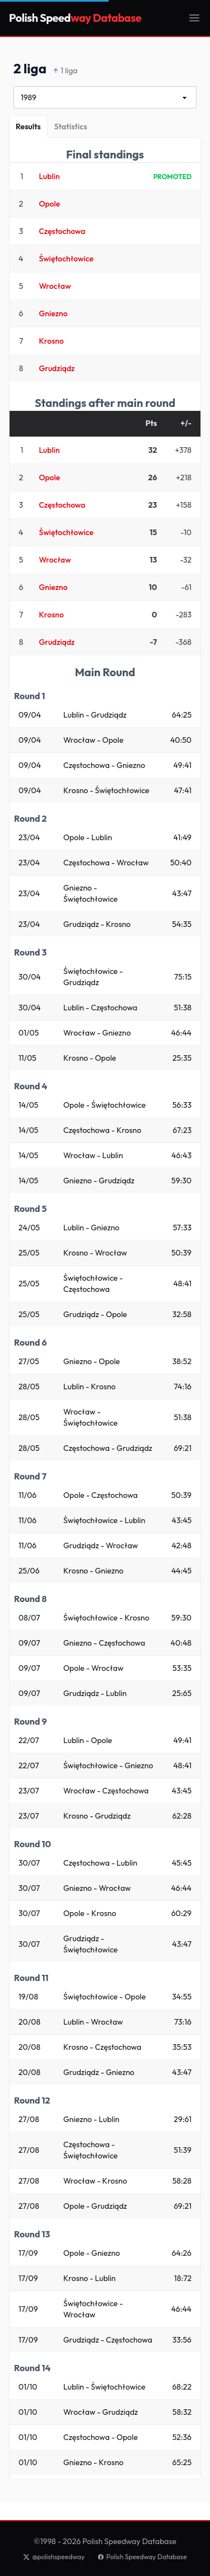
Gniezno (53, 313)
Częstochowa (62, 231)
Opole (49, 204)
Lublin (49, 176)
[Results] (28, 126)
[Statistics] (71, 126)
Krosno (51, 341)
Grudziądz (56, 368)
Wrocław (55, 286)
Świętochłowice (66, 259)
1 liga (65, 71)
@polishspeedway (54, 2556)
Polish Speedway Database (142, 2556)
